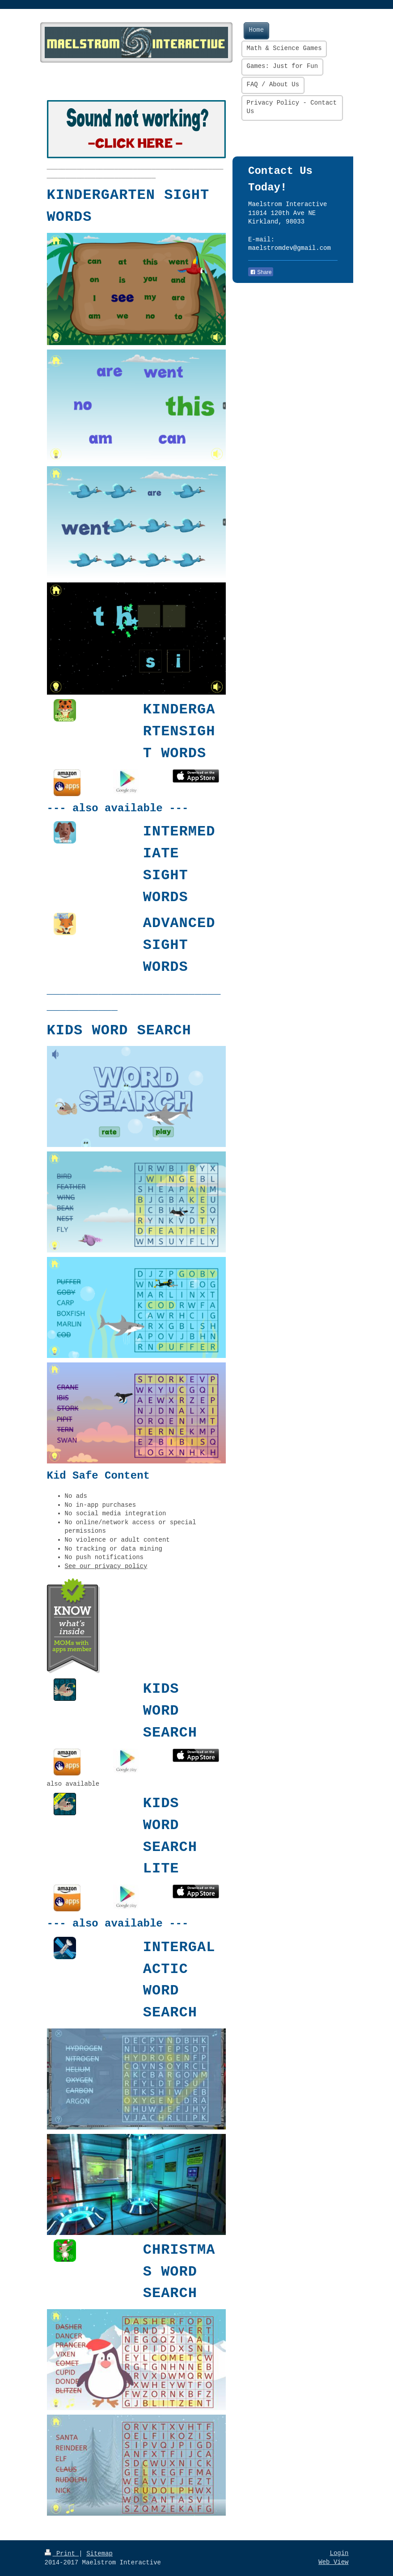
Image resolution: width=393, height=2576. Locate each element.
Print (62, 2553)
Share (260, 272)
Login (339, 2553)
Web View (333, 2562)
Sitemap (99, 2553)
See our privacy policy (106, 1566)
